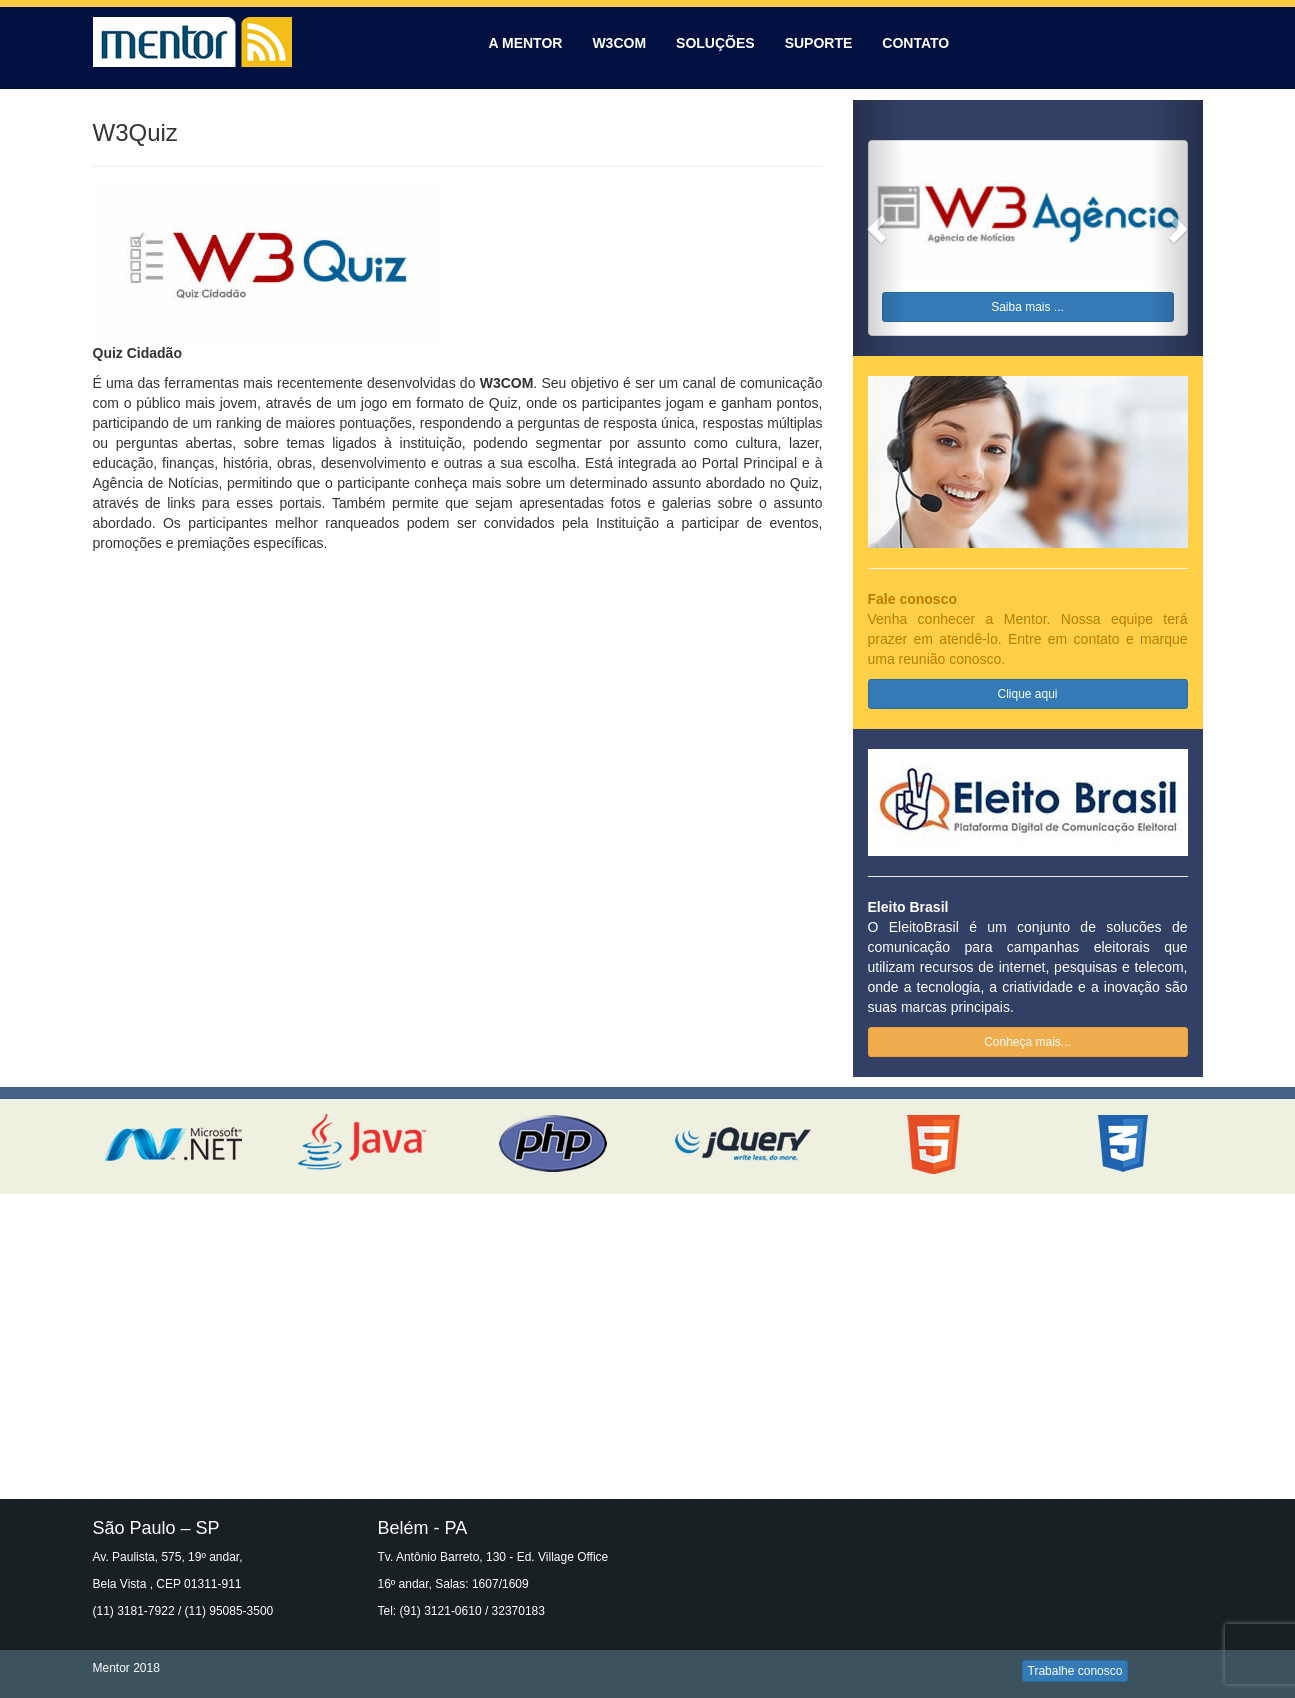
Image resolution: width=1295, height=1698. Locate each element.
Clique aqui (1027, 694)
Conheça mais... (1027, 1042)
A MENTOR (526, 43)
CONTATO (915, 43)
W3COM (619, 43)
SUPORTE (819, 43)
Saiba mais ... (1027, 307)
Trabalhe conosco (1075, 1671)
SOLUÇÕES (715, 43)
